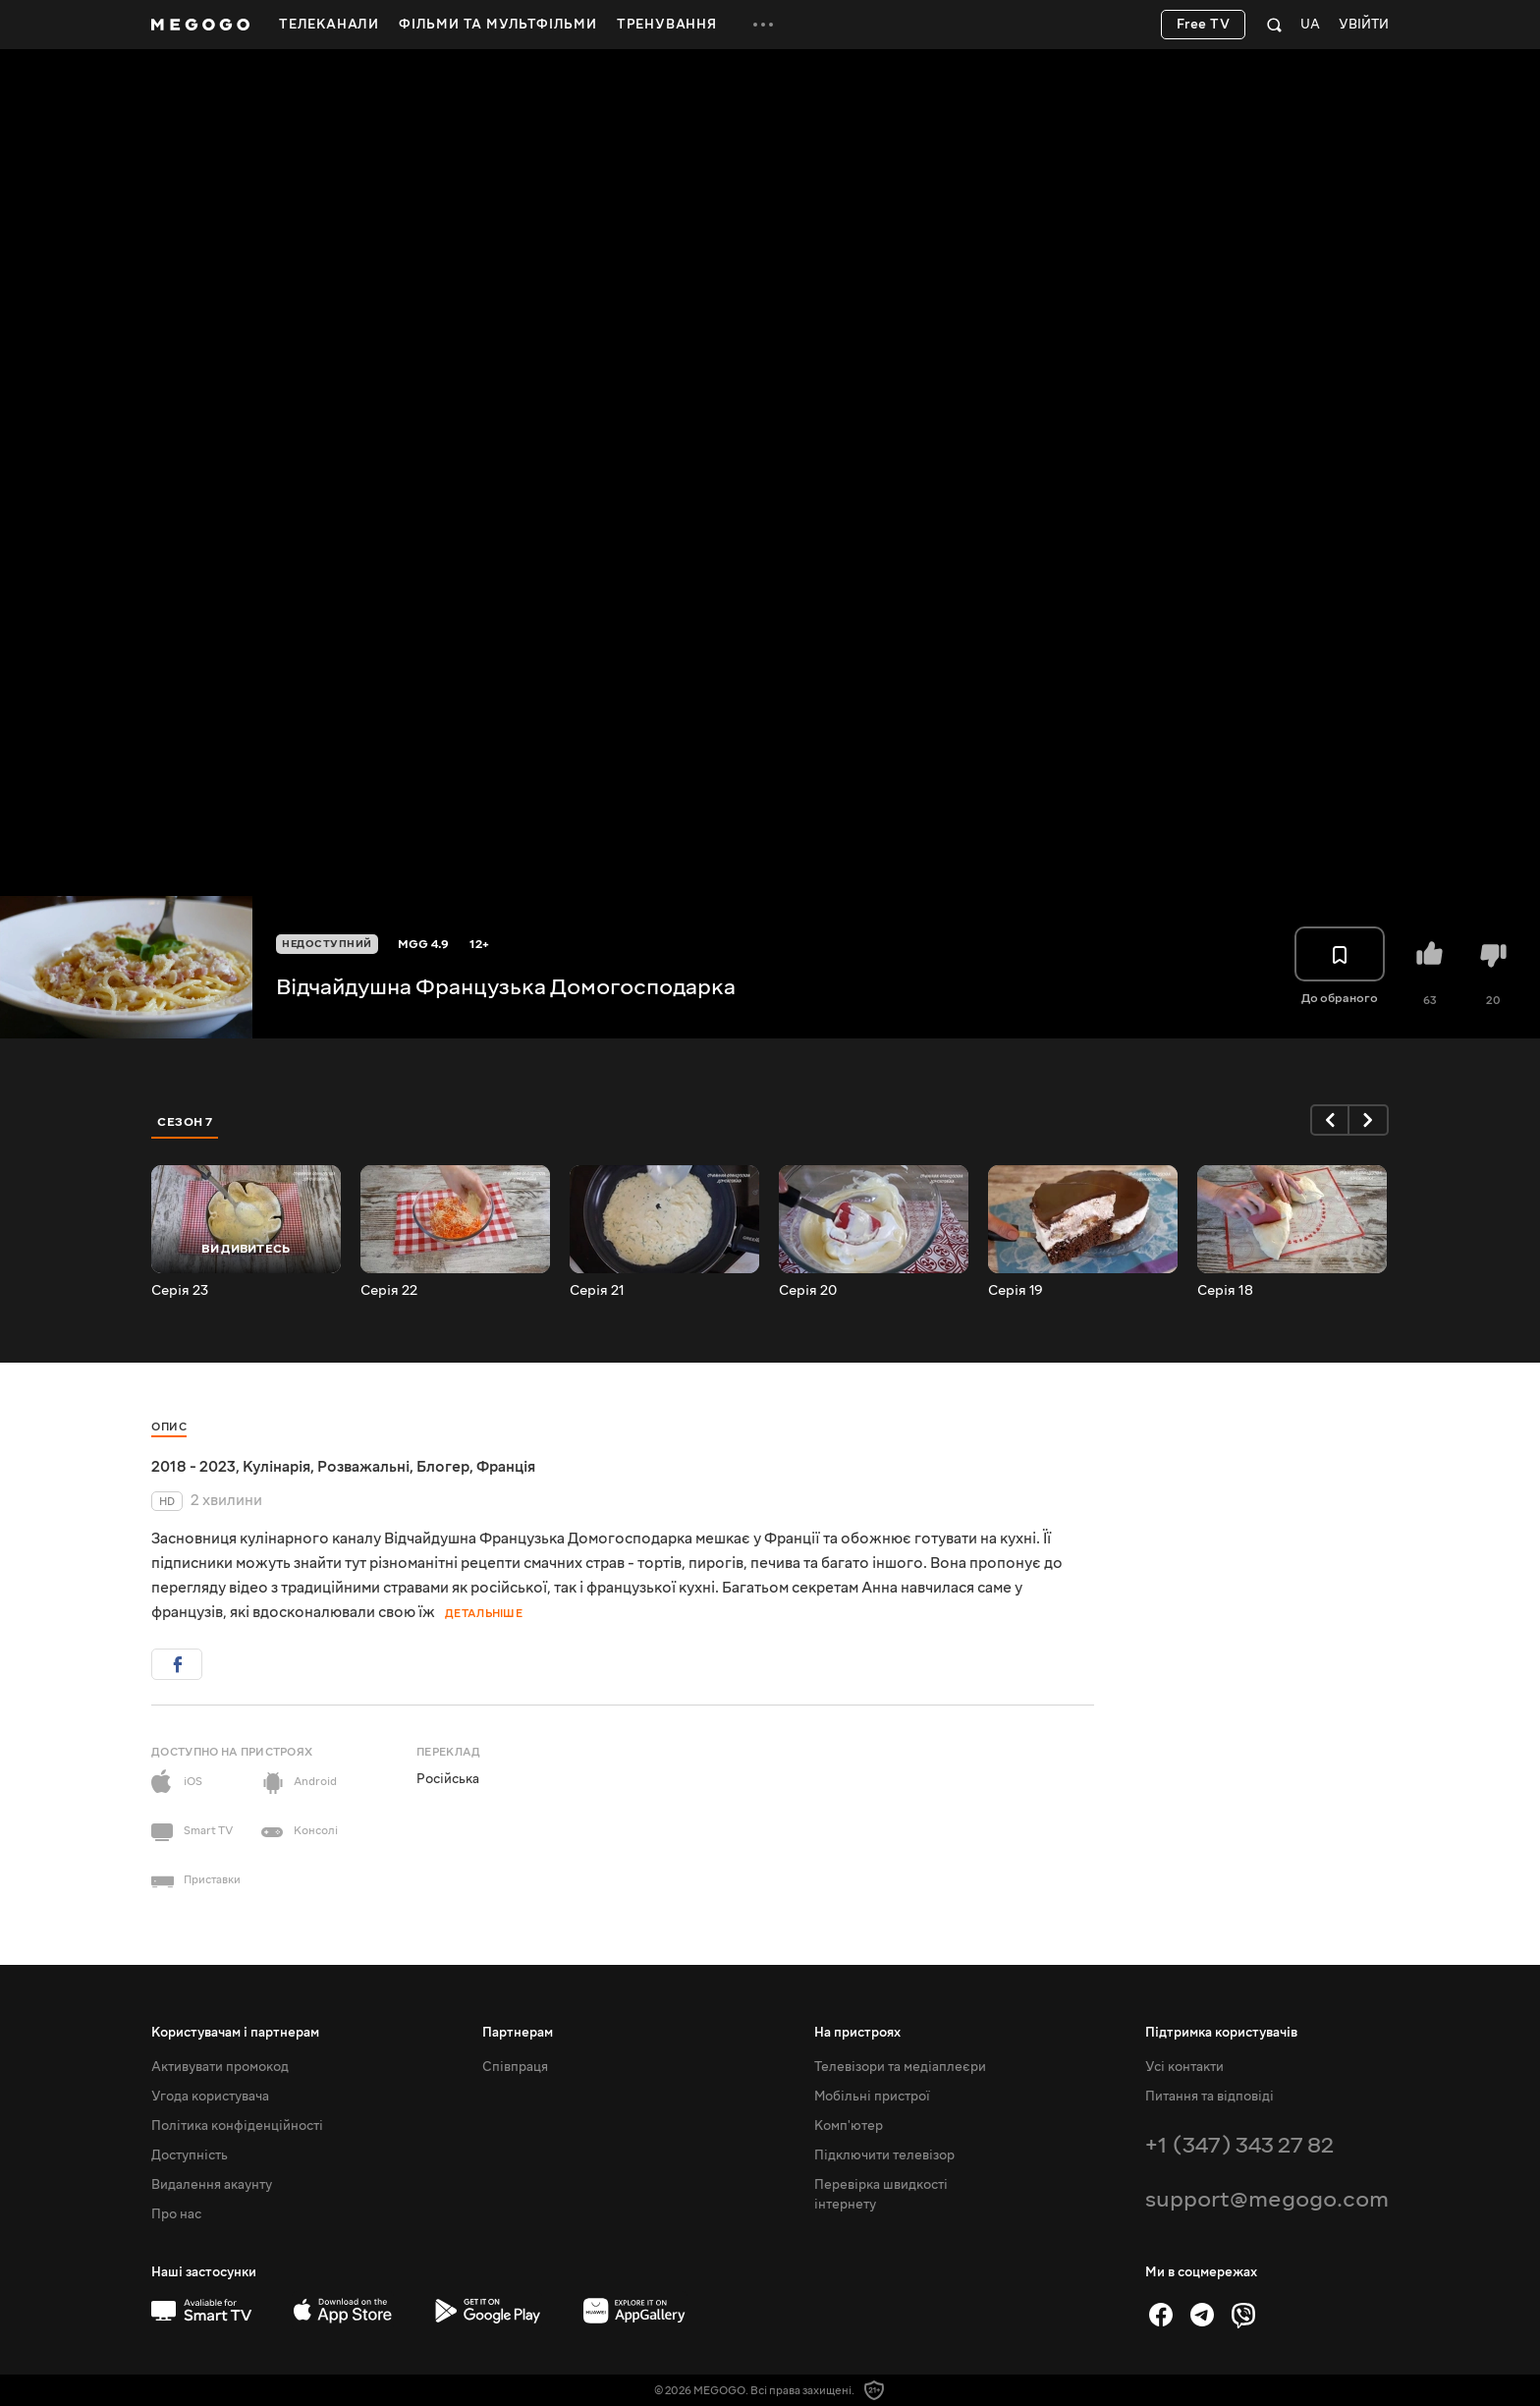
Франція (505, 1467)
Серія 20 (808, 1291)
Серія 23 (179, 1291)
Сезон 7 (185, 1122)
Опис (169, 1427)
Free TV (1204, 24)
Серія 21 (597, 1291)
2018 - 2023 (193, 1467)
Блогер (442, 1467)
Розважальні (363, 1467)
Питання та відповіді (1209, 2096)
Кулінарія (276, 1467)
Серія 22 (388, 1291)
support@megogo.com (1267, 2199)
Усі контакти (1184, 2067)
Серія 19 (1015, 1291)
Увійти (1364, 25)
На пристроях (857, 2033)
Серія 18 (1225, 1291)
